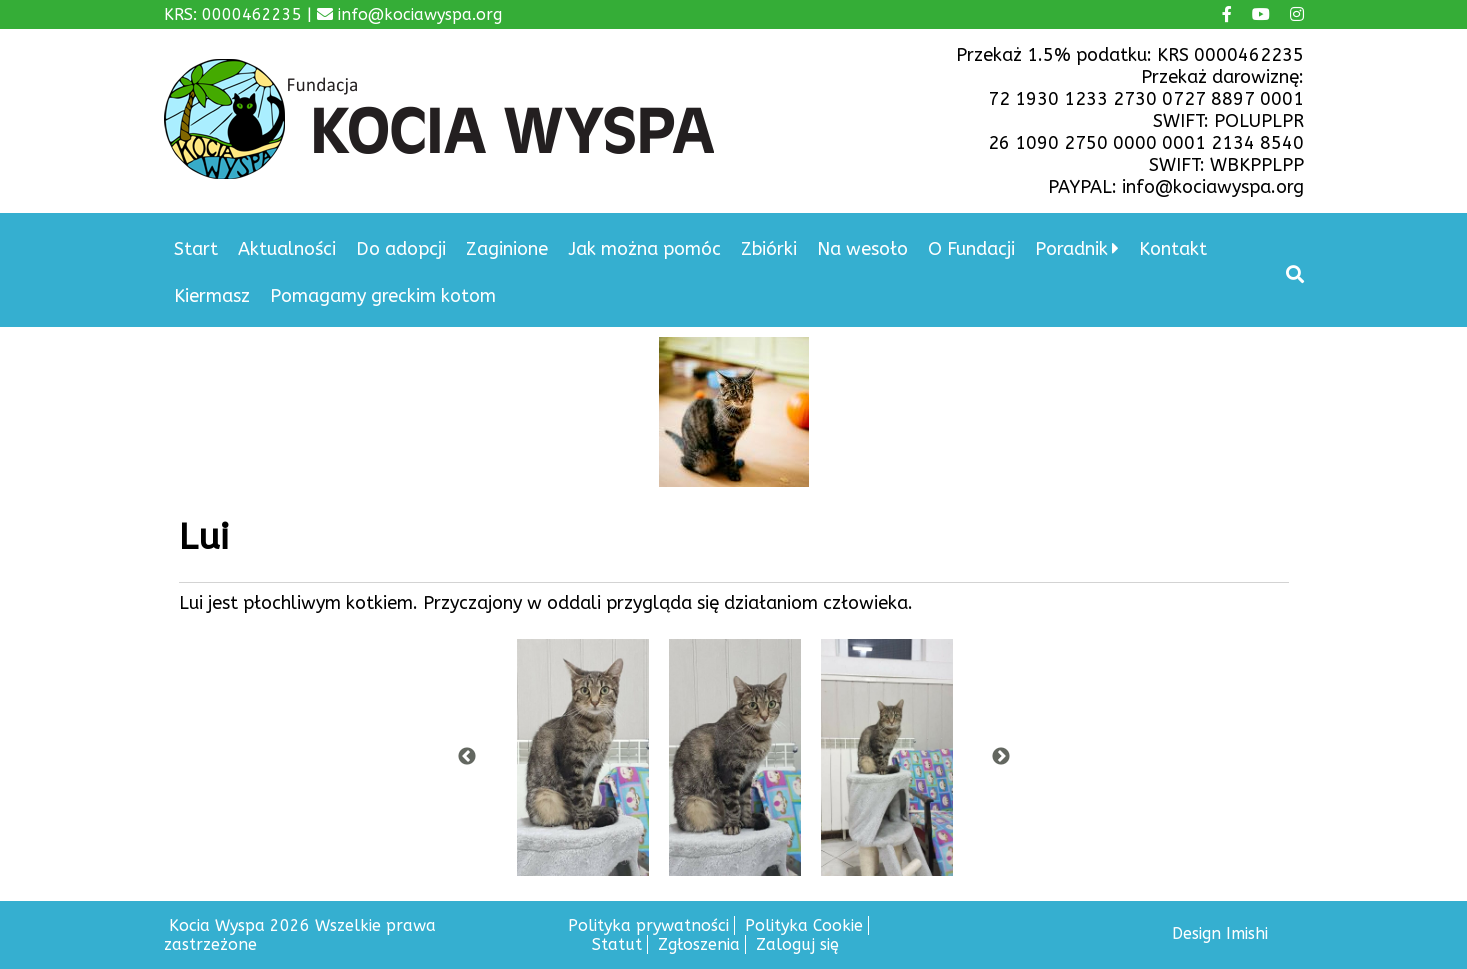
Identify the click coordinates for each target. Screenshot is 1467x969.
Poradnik (1071, 249)
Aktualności (287, 249)
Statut (617, 944)
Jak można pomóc (644, 249)
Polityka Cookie (804, 925)
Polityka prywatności (648, 925)
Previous (467, 757)
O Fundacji (971, 249)
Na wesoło (862, 249)
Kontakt (1173, 249)
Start (196, 249)
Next (1001, 757)
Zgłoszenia (699, 944)
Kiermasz (212, 296)
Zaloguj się (797, 944)
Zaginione (507, 249)
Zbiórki (769, 249)
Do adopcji (401, 249)
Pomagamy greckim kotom (383, 296)
